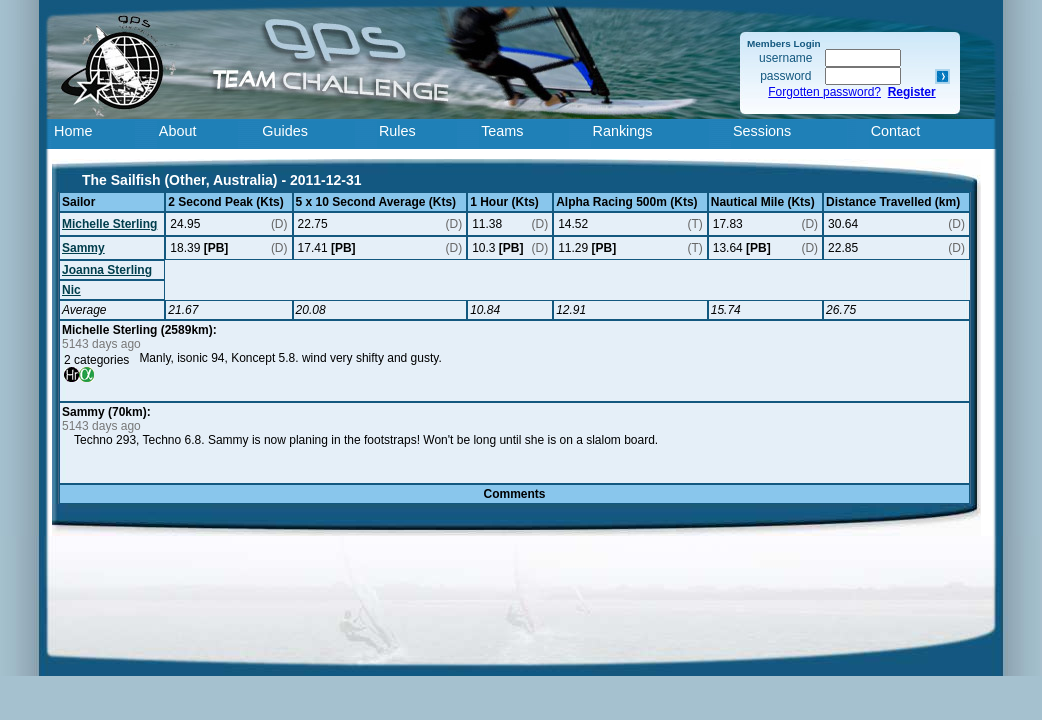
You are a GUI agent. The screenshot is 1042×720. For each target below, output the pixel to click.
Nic (71, 290)
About (178, 131)
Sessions (762, 131)
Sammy (83, 248)
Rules (397, 131)
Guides (285, 131)
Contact (896, 131)
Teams (502, 131)
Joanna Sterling (107, 270)
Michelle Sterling (109, 224)
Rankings (623, 131)
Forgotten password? (824, 92)
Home (73, 131)
